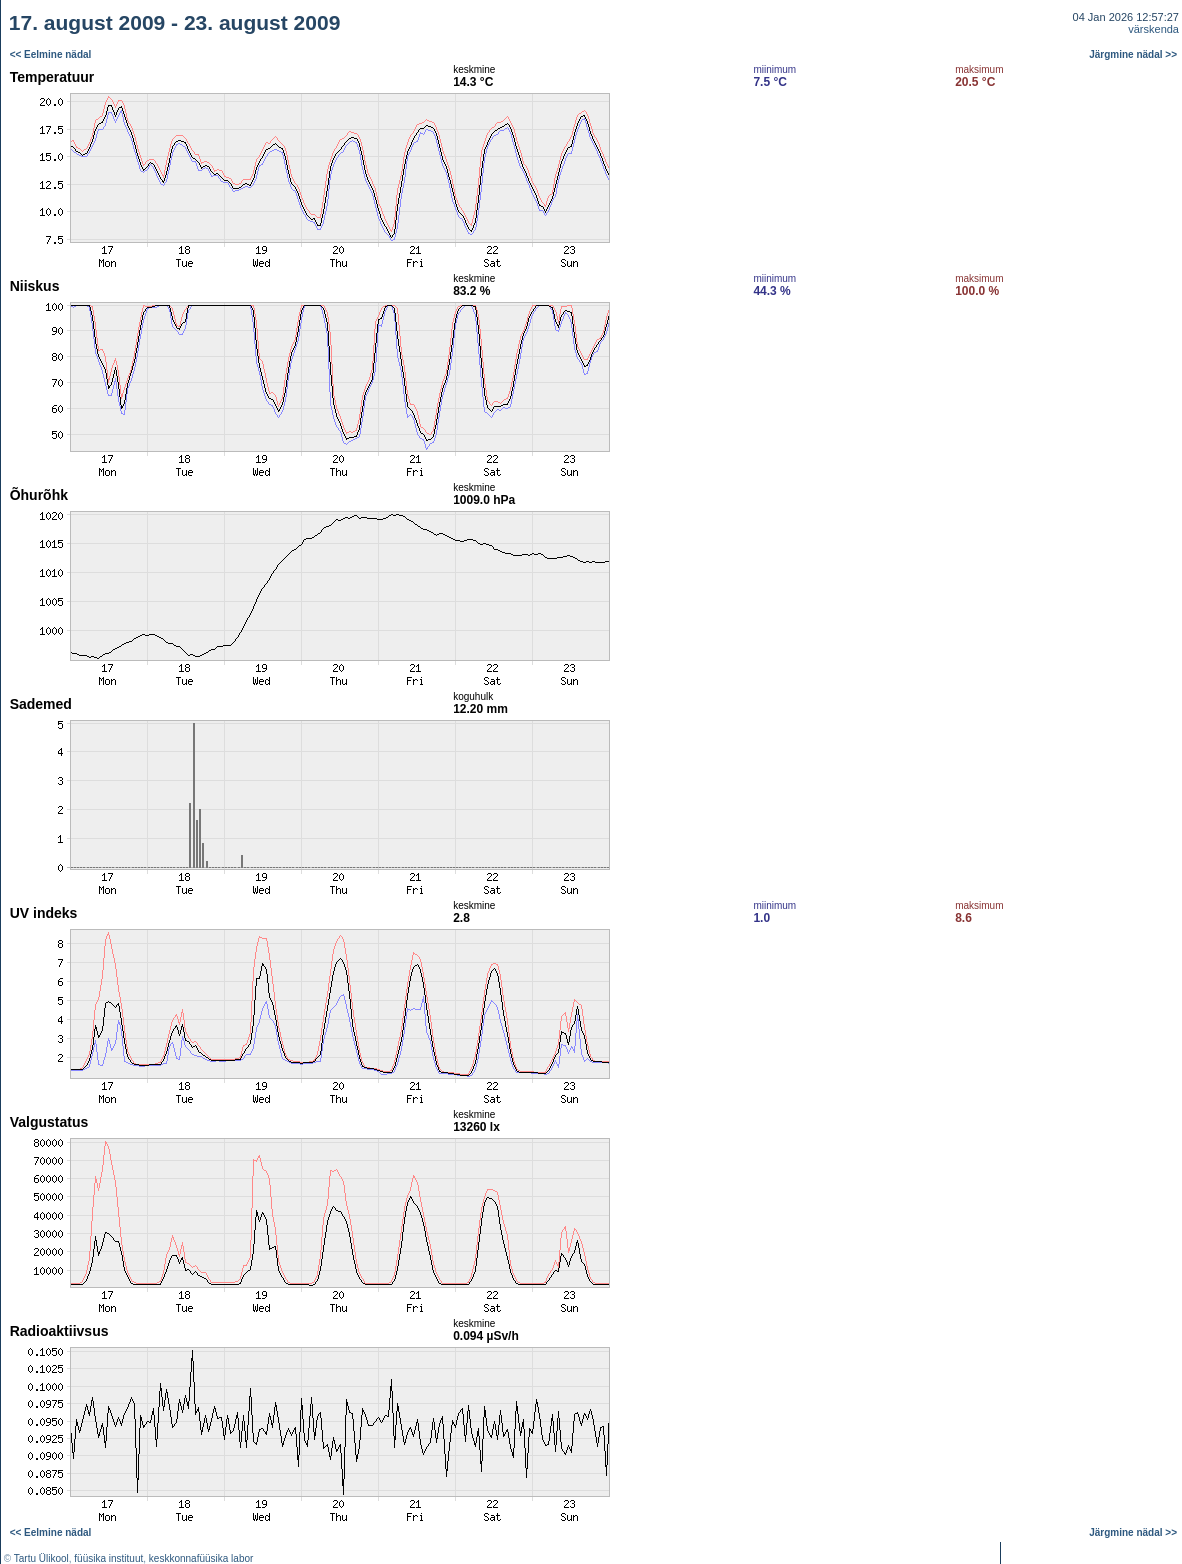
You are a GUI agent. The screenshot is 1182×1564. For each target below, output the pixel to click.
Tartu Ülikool (41, 1558)
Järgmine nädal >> (1133, 54)
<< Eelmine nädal (51, 54)
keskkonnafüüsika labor (201, 1558)
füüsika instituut (108, 1558)
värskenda (1153, 29)
